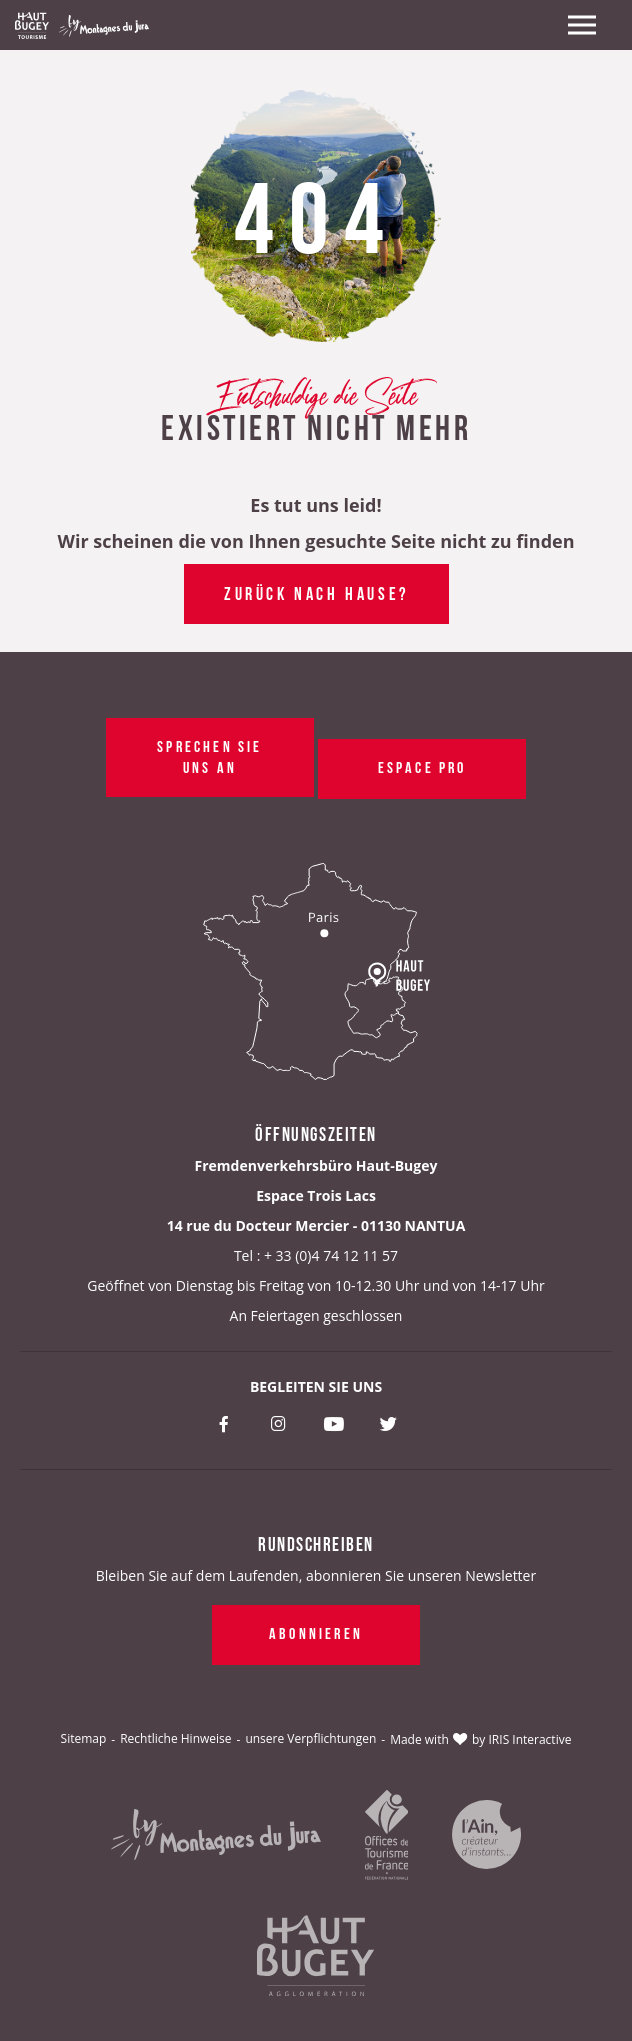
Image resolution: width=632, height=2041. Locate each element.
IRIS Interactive (530, 1739)
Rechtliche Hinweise (175, 1738)
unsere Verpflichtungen (310, 1738)
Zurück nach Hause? (316, 592)
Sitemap (84, 1738)
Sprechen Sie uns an (209, 755)
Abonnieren (316, 1632)
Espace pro (421, 766)
